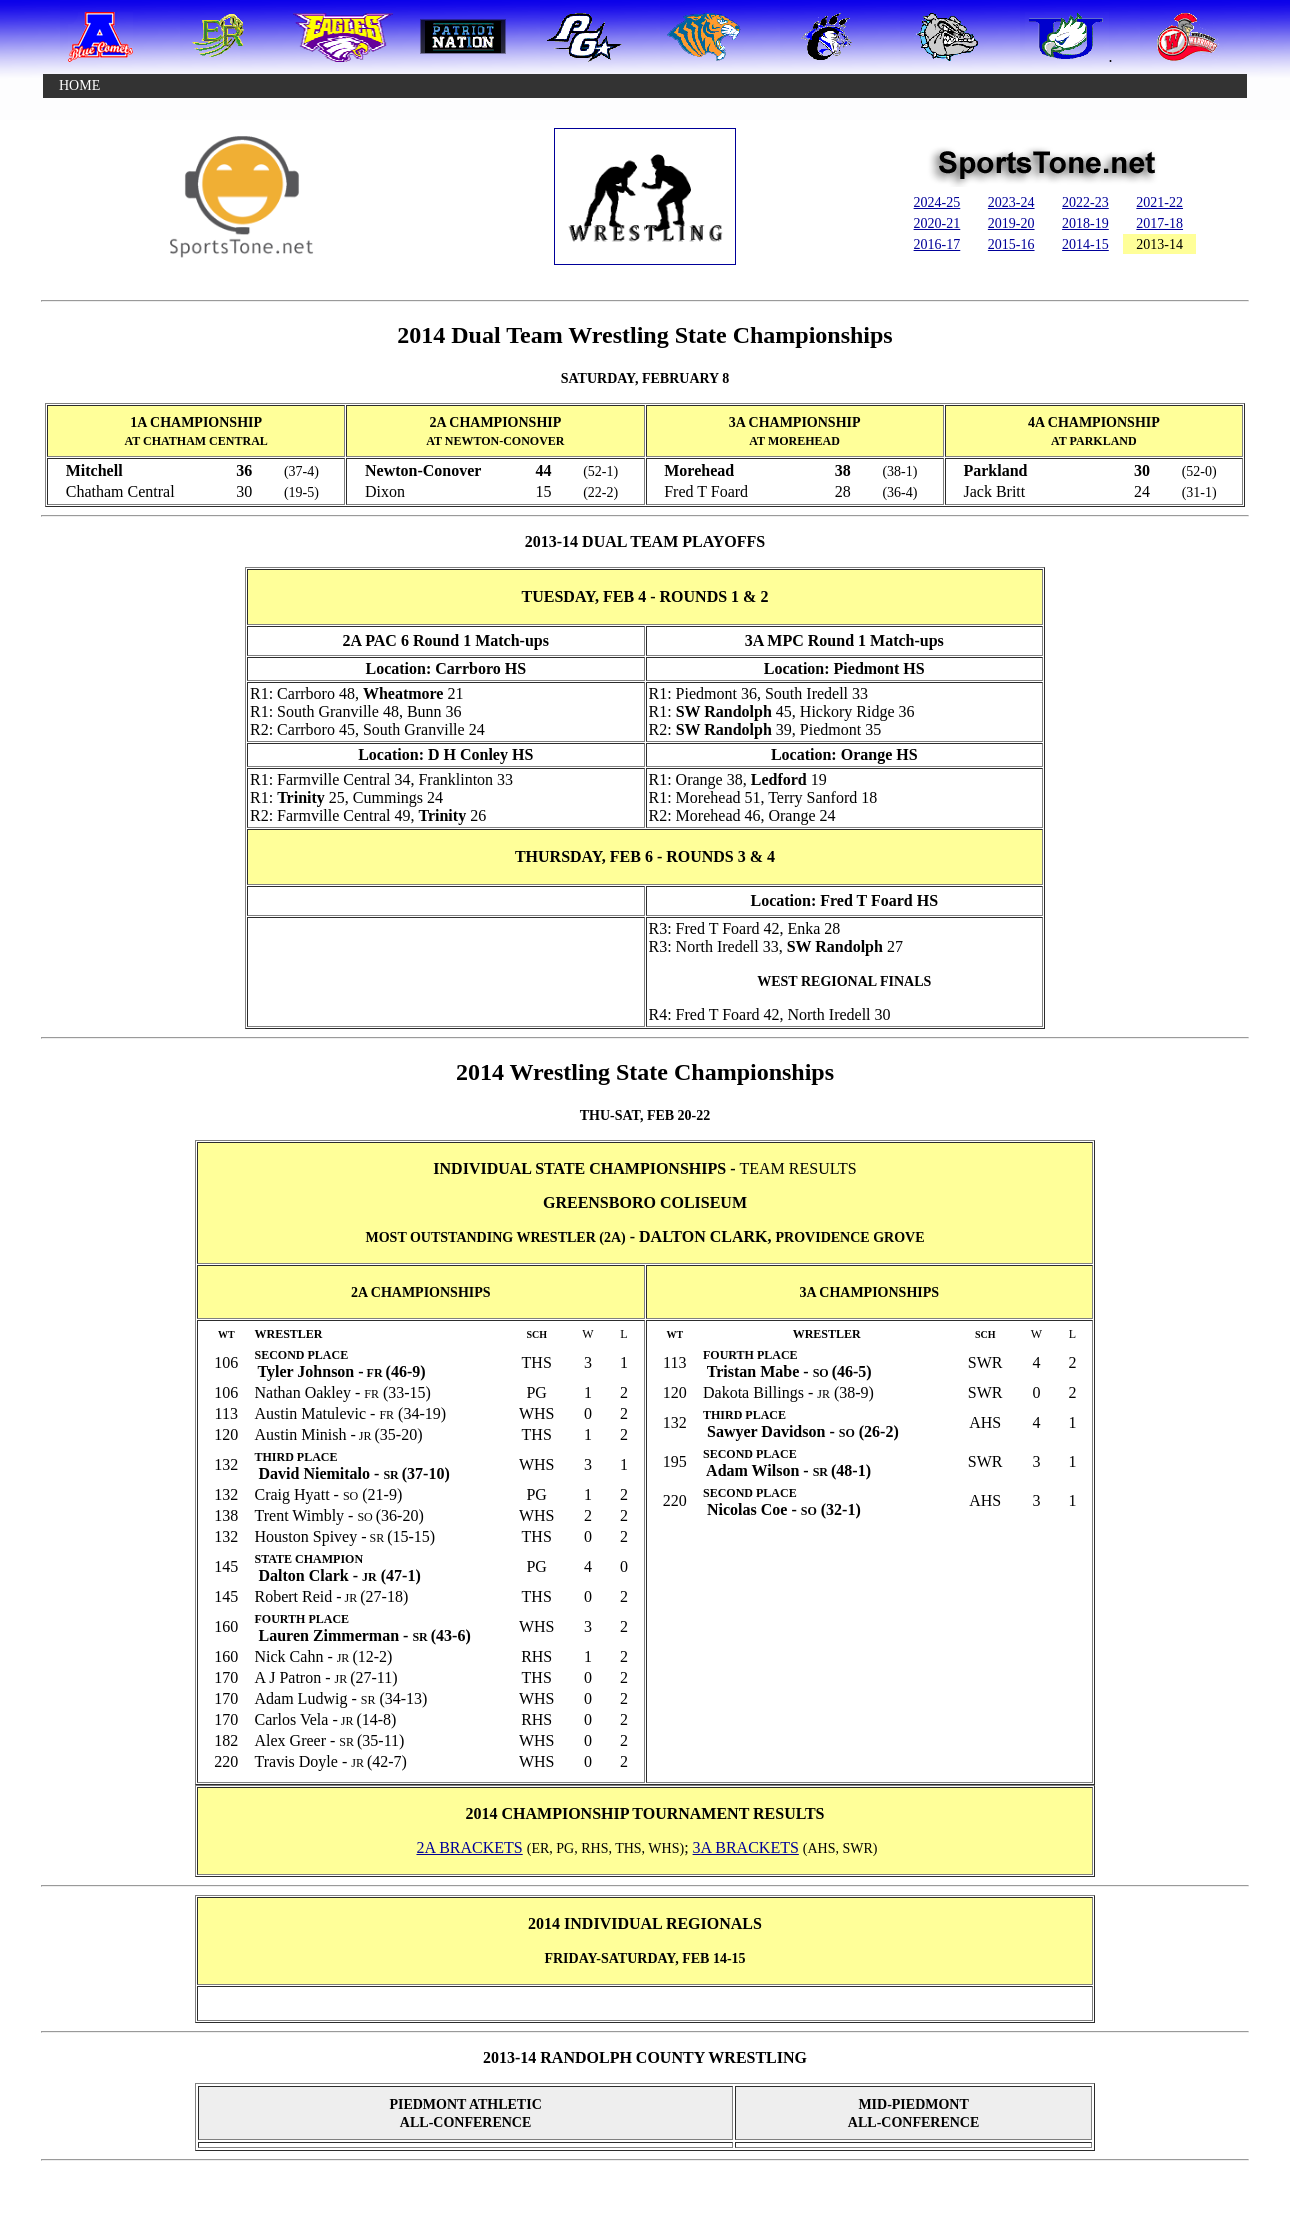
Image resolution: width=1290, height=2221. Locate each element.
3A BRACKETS (746, 1847)
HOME (79, 85)
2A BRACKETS (469, 1847)
